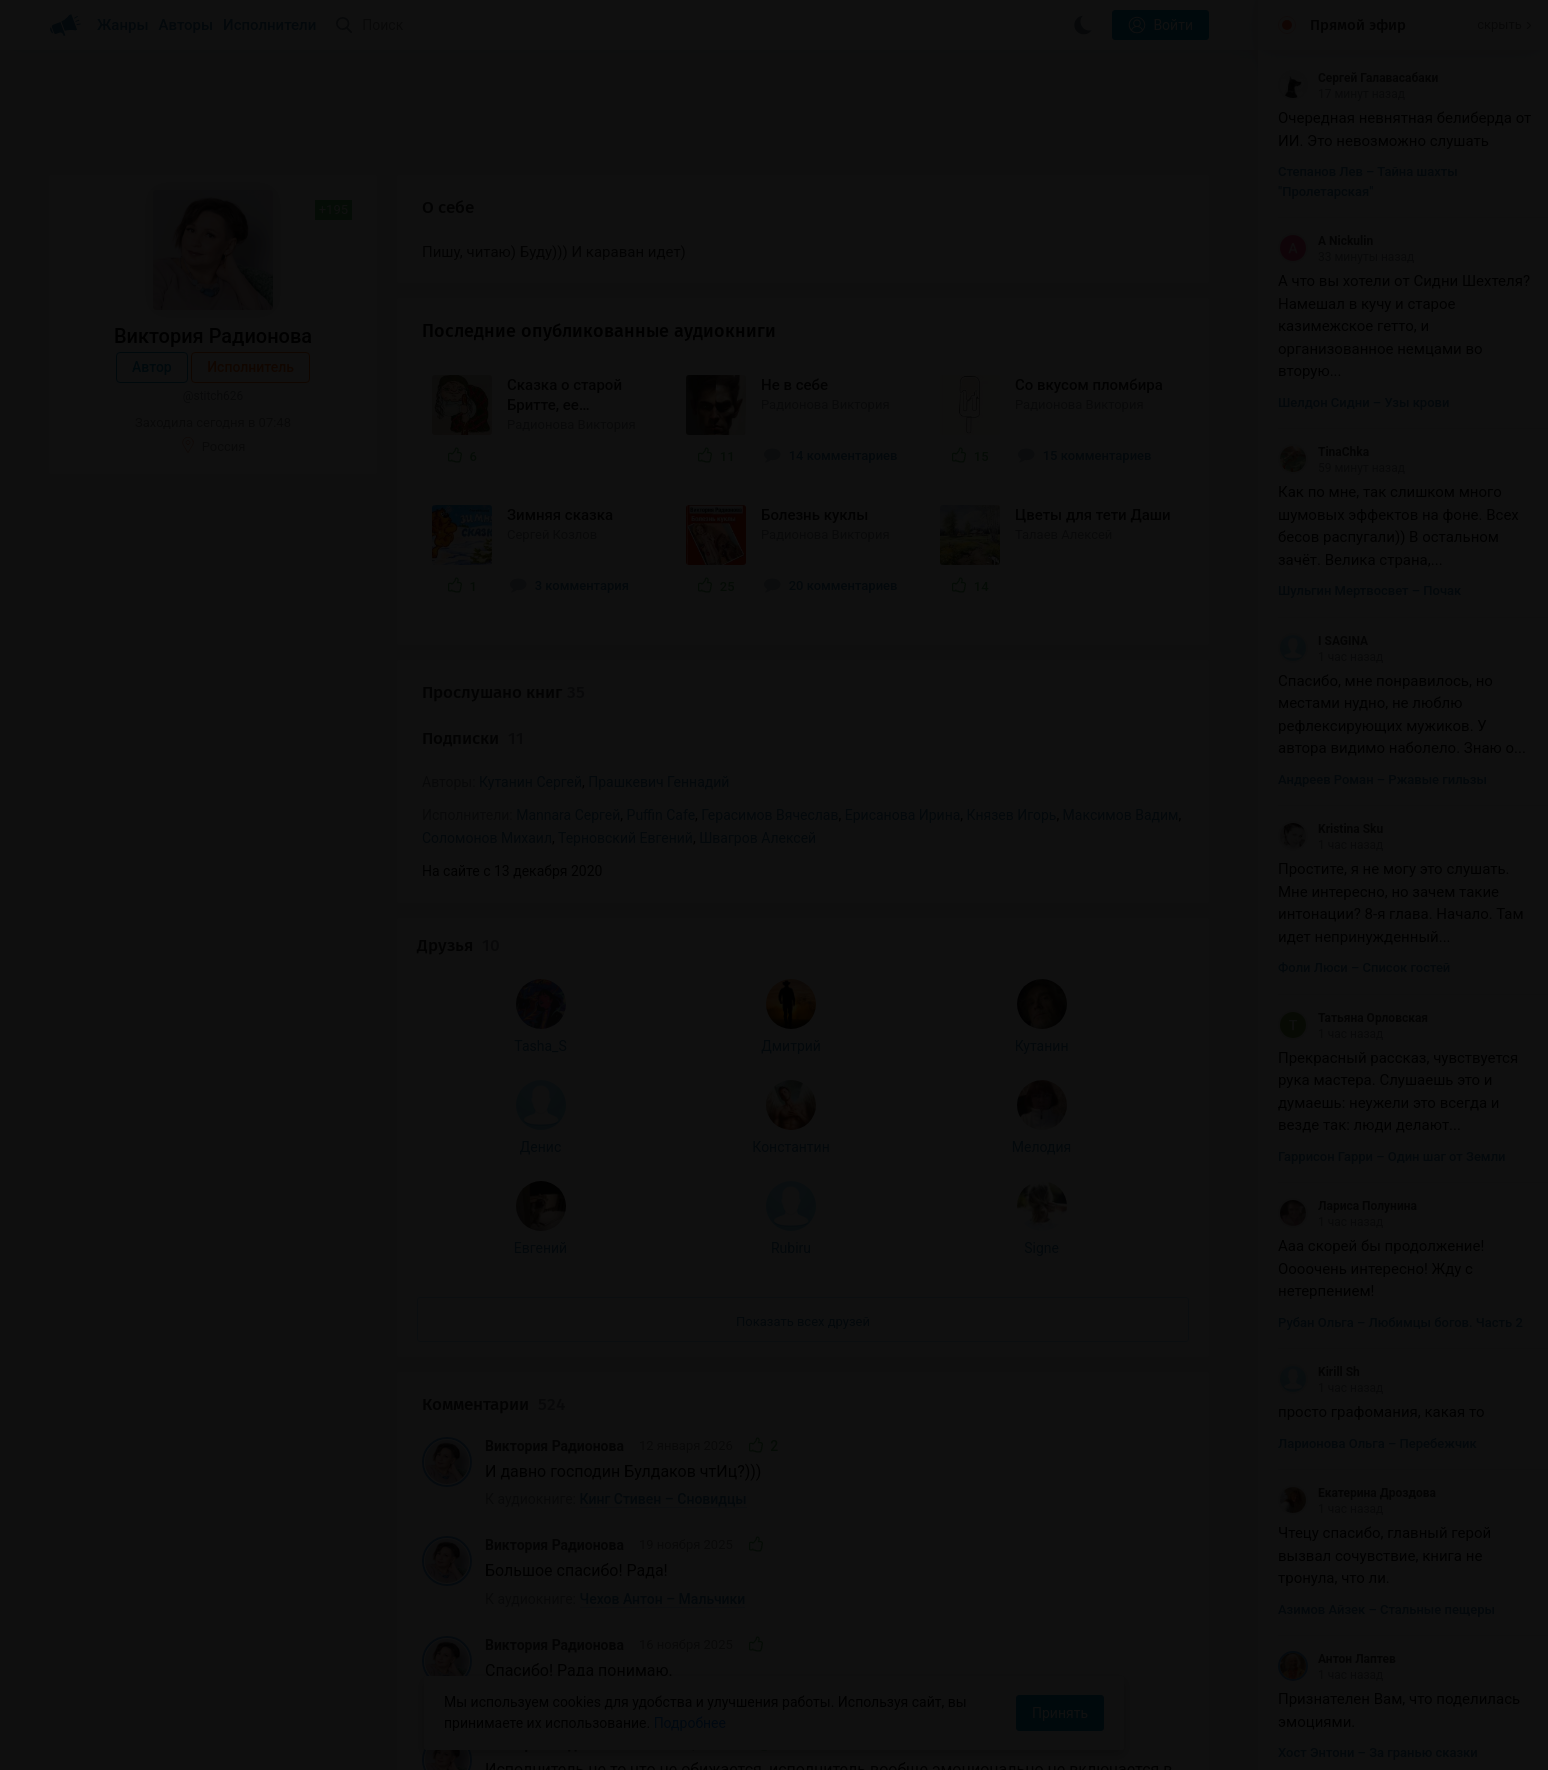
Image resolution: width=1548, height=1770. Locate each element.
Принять (1060, 1713)
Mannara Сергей (568, 815)
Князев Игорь (1012, 815)
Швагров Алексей (757, 838)
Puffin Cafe (661, 815)
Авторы (186, 25)
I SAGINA (1323, 641)
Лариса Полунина (1347, 1206)
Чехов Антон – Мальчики (663, 1145)
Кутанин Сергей (530, 782)
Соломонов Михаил (487, 838)
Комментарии (493, 950)
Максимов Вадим (1121, 815)
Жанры (123, 25)
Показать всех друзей (213, 891)
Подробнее (690, 1723)
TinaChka (1323, 452)
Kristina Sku (1330, 829)
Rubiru (211, 818)
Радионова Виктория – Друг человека (705, 1245)
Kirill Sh (1319, 1372)
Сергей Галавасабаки (1358, 78)
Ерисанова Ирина (903, 815)
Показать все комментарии (803, 1634)
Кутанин (306, 616)
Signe (306, 818)
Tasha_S (115, 616)
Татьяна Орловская (1353, 1018)
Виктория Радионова (554, 993)
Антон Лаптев (1337, 1659)
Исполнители (269, 25)
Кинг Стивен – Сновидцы (663, 1046)
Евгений (114, 818)
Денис (114, 717)
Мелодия (306, 717)
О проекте (419, 1739)
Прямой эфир (1358, 25)
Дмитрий (211, 616)
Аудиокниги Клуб (108, 1740)
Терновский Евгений (625, 838)
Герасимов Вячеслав (769, 815)
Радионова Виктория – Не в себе (688, 1583)
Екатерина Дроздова (1357, 1493)
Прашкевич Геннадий (658, 782)
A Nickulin (1325, 241)
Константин (210, 717)
